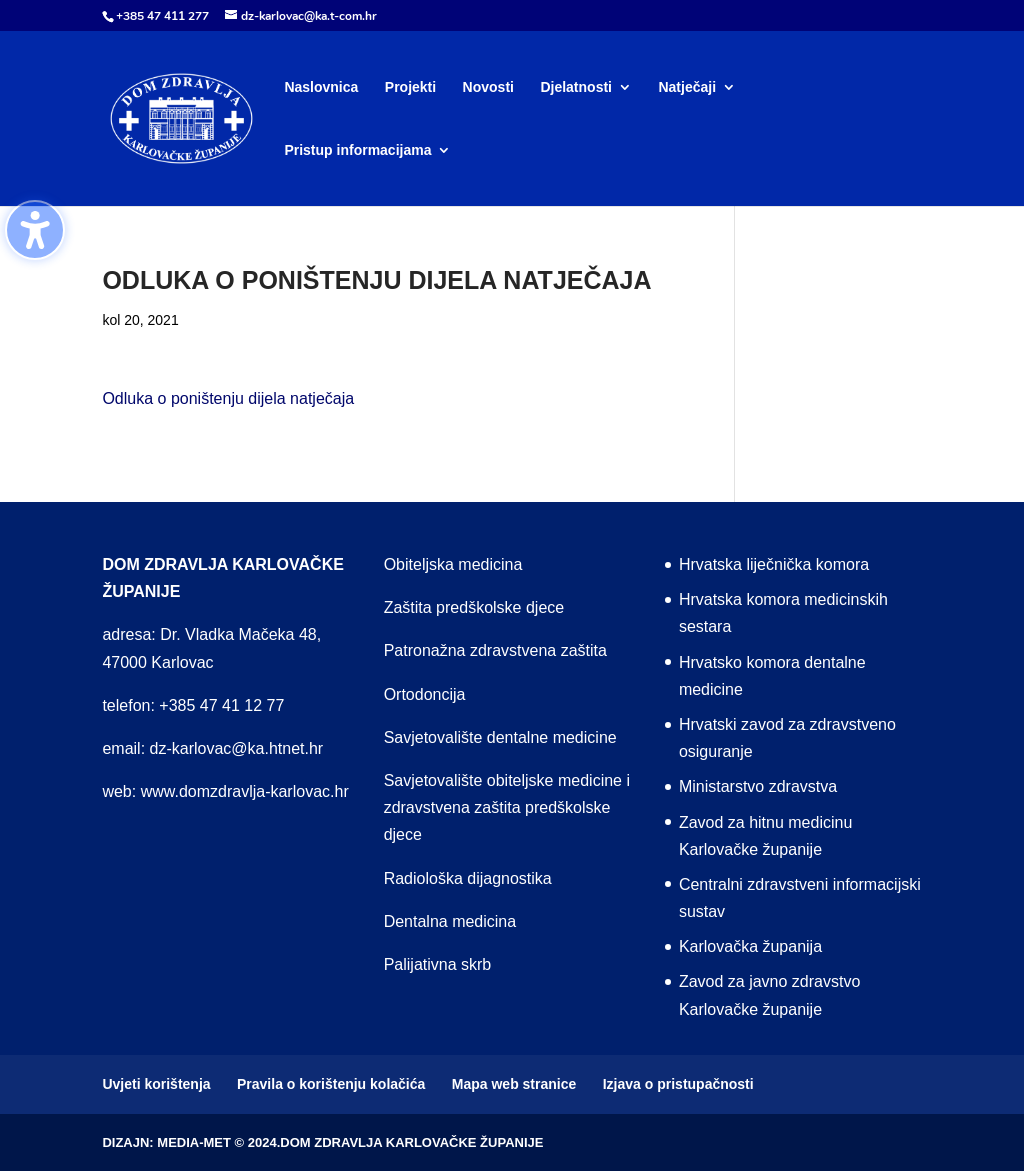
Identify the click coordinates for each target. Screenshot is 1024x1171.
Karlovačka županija (750, 946)
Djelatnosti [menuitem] (576, 87)
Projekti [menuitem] (410, 87)
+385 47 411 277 (162, 16)
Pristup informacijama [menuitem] (357, 150)
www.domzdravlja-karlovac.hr (245, 791)
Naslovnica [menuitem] (321, 87)
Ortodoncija (425, 694)
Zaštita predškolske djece (474, 607)
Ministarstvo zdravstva (758, 786)
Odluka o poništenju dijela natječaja (228, 398)
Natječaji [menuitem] (687, 87)
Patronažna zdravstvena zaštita (495, 650)
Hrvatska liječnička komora (774, 564)
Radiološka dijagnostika (468, 878)
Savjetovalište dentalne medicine (500, 737)
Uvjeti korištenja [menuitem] (156, 1084)
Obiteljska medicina (453, 564)
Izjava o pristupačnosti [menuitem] (678, 1084)
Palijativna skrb (438, 964)
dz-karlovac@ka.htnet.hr (237, 748)
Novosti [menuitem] (488, 87)
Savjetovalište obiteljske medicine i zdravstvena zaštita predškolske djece (507, 807)
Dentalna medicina (450, 921)
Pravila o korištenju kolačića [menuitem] (331, 1084)
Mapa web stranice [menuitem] (514, 1084)
